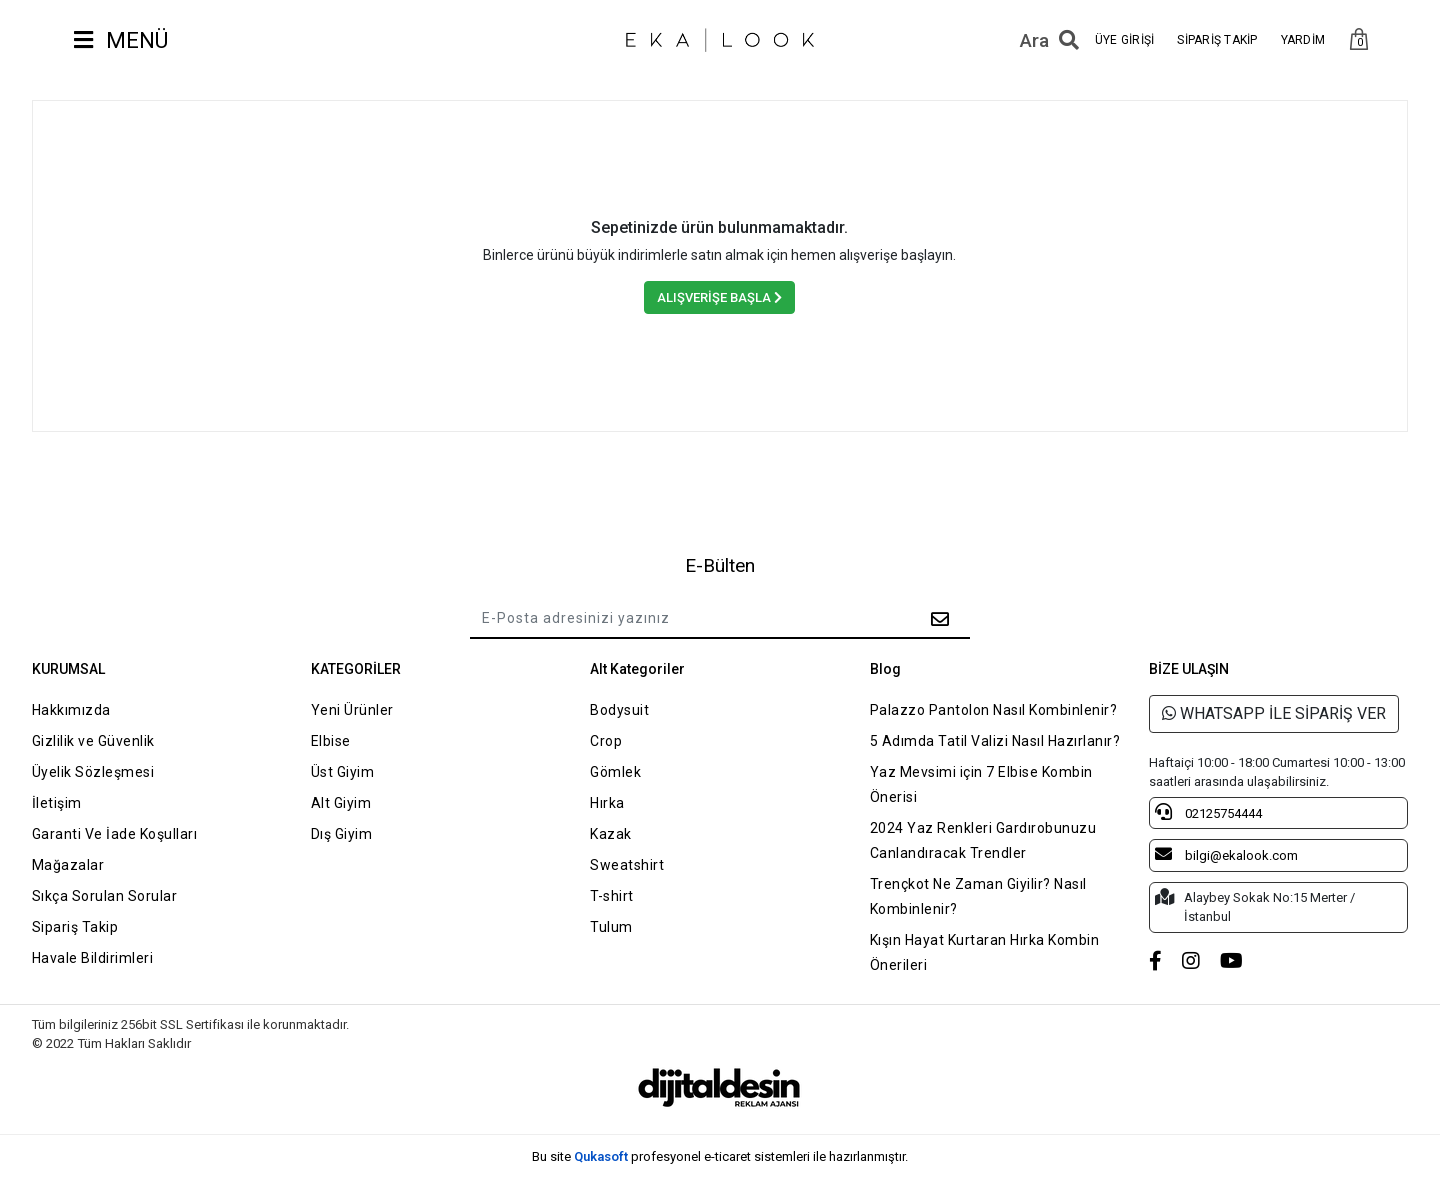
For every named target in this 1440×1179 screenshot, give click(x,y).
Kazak (611, 834)
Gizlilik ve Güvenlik (93, 741)
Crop (606, 741)
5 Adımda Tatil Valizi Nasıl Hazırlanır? (995, 741)
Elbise (331, 741)
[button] (1359, 40)
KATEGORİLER (356, 669)
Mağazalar (68, 865)
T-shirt (612, 896)
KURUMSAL (68, 669)
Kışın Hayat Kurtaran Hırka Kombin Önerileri (985, 952)
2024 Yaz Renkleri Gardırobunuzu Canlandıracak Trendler (983, 840)
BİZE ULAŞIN (1189, 669)
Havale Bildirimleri (93, 958)
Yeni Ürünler (352, 710)
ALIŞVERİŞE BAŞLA (719, 297)
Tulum (611, 927)
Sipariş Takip (75, 927)
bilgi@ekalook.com (1226, 854)
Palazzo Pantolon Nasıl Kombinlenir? (994, 710)
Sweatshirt (627, 865)
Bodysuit (619, 710)
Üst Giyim (343, 772)
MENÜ (121, 40)
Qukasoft (601, 1156)
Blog (885, 669)
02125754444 (1208, 812)
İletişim (57, 803)
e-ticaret (727, 1156)
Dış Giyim (342, 834)
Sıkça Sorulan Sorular (105, 896)
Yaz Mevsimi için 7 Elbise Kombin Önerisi (981, 784)
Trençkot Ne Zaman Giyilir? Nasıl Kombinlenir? (978, 896)
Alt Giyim (341, 803)
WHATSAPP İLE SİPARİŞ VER (1274, 713)
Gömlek (615, 772)
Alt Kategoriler (637, 669)
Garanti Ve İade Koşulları (115, 834)
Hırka (607, 803)
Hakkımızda (71, 710)
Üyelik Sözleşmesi (93, 772)
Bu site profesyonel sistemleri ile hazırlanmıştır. (720, 1156)
